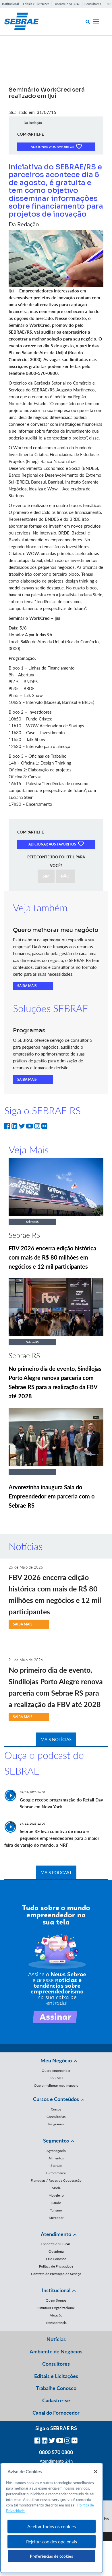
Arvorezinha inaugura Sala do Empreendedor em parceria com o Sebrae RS (51, 1496)
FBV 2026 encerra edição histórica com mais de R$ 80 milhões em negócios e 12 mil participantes (52, 1257)
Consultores (92, 4)
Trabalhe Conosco (56, 2388)
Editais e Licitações (36, 4)
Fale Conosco (56, 2259)
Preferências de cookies (51, 2556)
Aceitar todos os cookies (51, 2526)
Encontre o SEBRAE (66, 4)
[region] (51, 2518)
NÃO (65, 876)
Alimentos (56, 2158)
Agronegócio (56, 2151)
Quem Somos (56, 2300)
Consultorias (56, 2116)
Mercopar (56, 2217)
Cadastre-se (56, 2400)
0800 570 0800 (56, 2452)
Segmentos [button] (56, 2140)
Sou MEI (56, 2078)
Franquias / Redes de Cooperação (56, 2180)
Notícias (56, 2339)
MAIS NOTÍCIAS (56, 1739)
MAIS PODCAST (56, 1872)
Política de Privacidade (56, 2266)
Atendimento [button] (56, 2234)
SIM (46, 876)
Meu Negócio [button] (56, 2060)
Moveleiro (56, 2195)
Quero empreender (56, 2070)
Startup (56, 2165)
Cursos (56, 2109)
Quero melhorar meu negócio (56, 2085)
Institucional (10, 4)
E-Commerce (56, 2173)
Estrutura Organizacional (56, 2308)
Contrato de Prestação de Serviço (56, 2274)
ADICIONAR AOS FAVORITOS (56, 146)
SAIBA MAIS (27, 986)
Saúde (56, 2203)
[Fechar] (95, 2471)
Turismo (56, 2210)
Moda (56, 2188)
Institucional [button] (56, 2290)
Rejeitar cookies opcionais (51, 2541)
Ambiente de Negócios (56, 2351)
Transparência (56, 2322)
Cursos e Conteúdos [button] (56, 2099)
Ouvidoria (56, 2251)
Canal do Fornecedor (56, 2412)
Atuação (56, 2315)
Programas (56, 2124)
